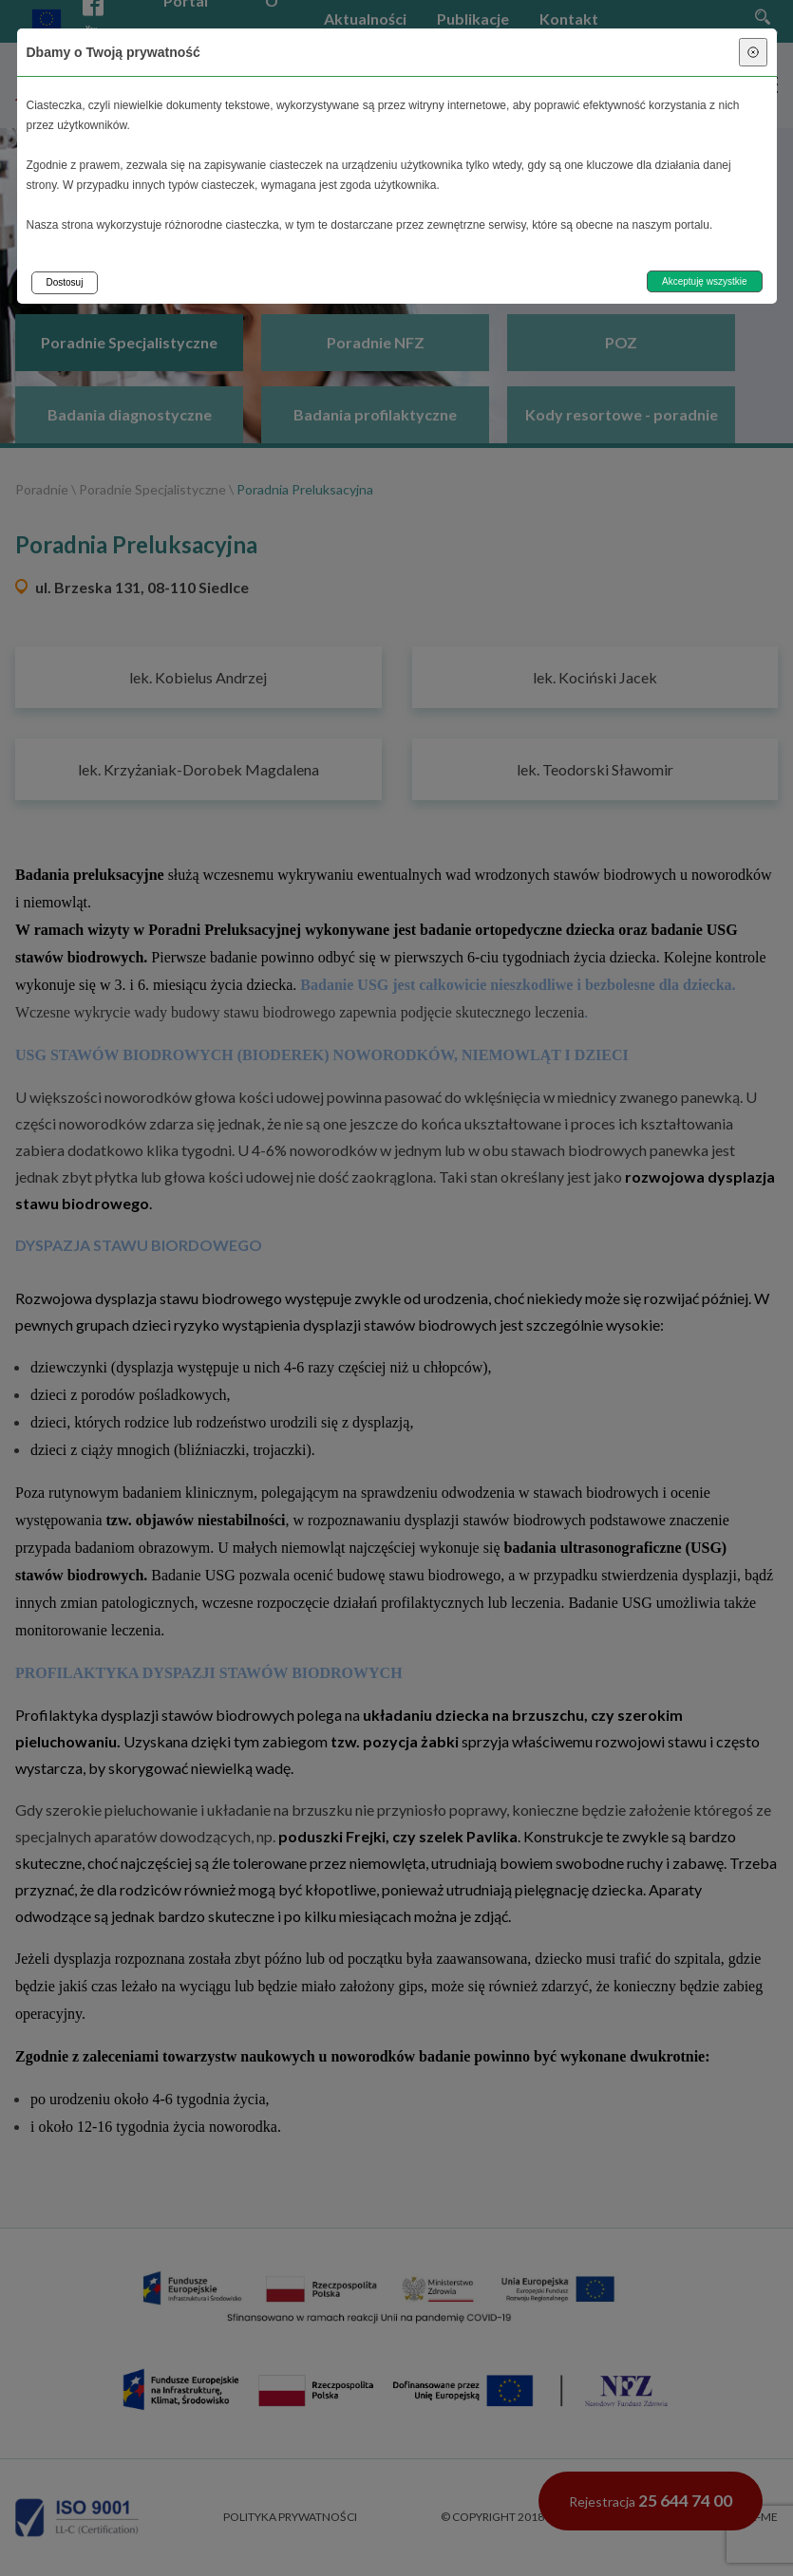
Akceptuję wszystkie (704, 281)
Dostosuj (65, 282)
